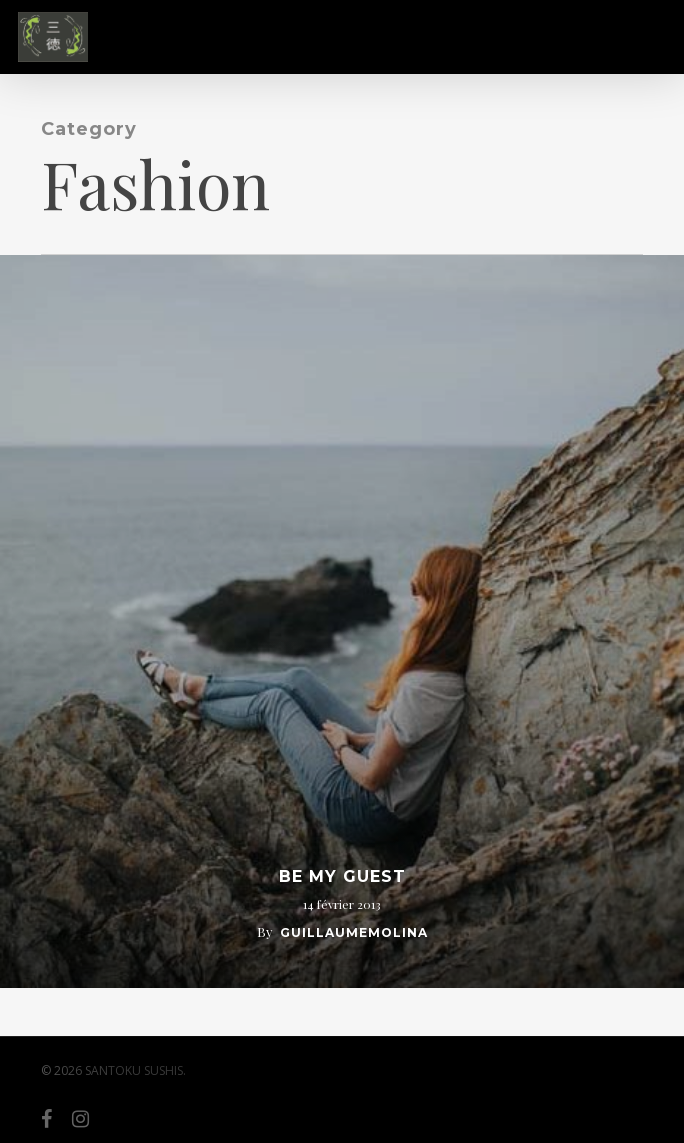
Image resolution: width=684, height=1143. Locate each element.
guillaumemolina (354, 932)
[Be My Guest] (342, 621)
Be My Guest (342, 876)
